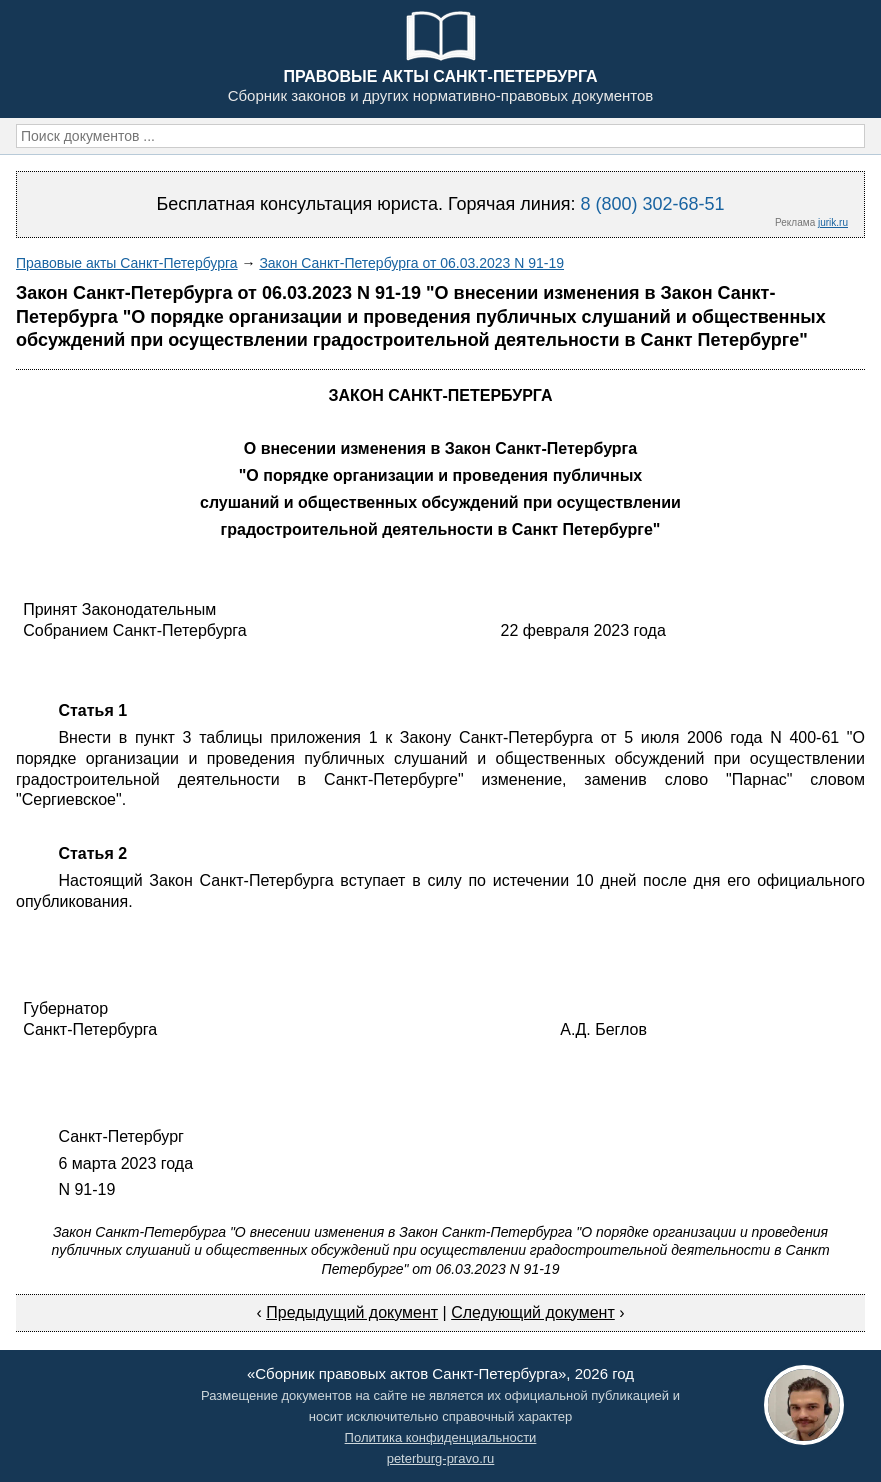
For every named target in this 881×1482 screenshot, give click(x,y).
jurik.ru (833, 222)
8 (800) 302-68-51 (652, 204)
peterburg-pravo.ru (441, 1458)
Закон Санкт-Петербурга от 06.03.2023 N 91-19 (411, 263)
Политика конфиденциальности (441, 1437)
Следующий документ (533, 1312)
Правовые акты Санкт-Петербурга (127, 263)
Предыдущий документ (352, 1312)
